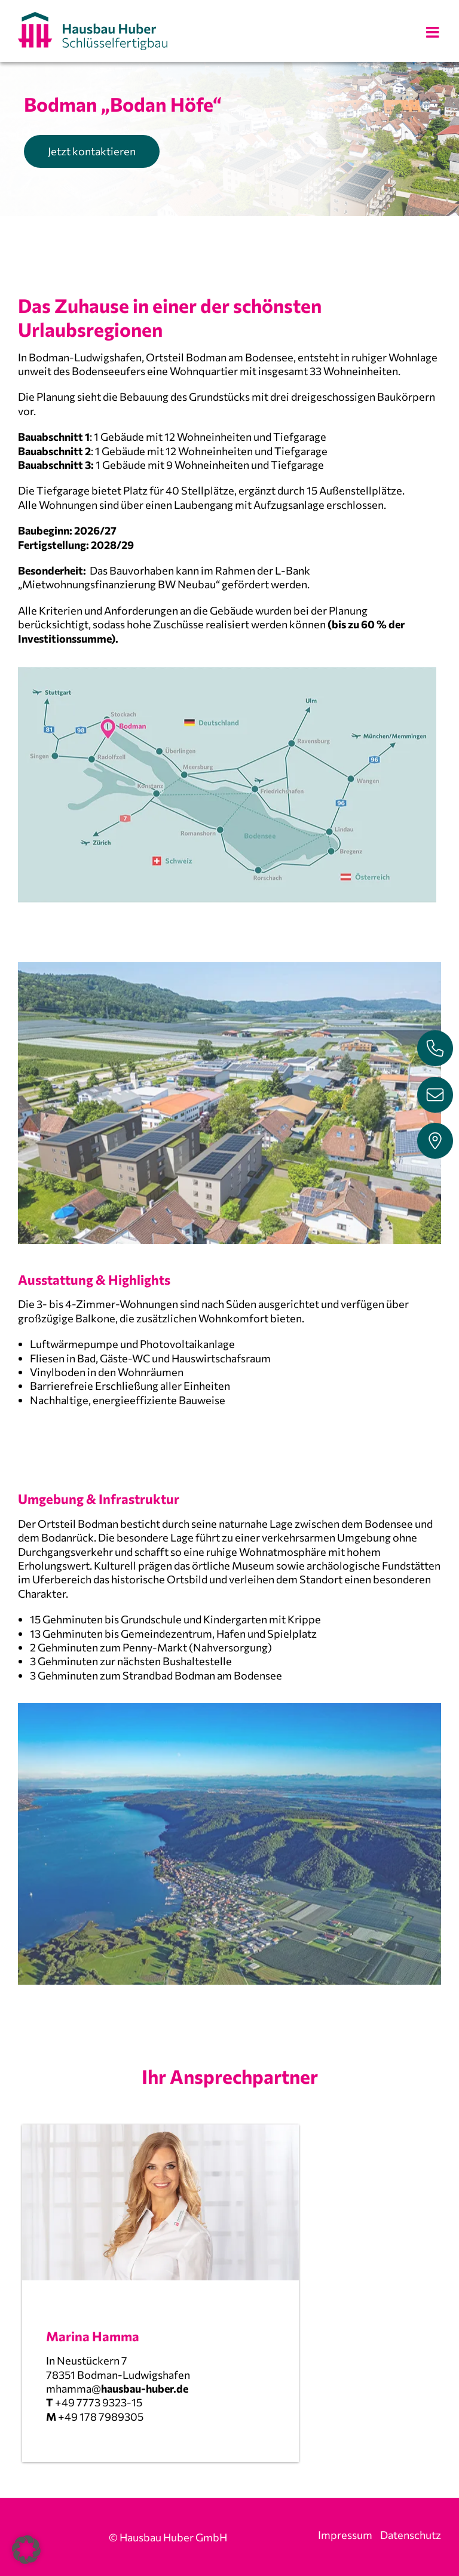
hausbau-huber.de (144, 2388)
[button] (26, 2549)
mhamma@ (73, 2388)
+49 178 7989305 (100, 2416)
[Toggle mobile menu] (433, 31)
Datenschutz (410, 2534)
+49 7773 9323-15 (98, 2402)
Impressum (345, 2534)
